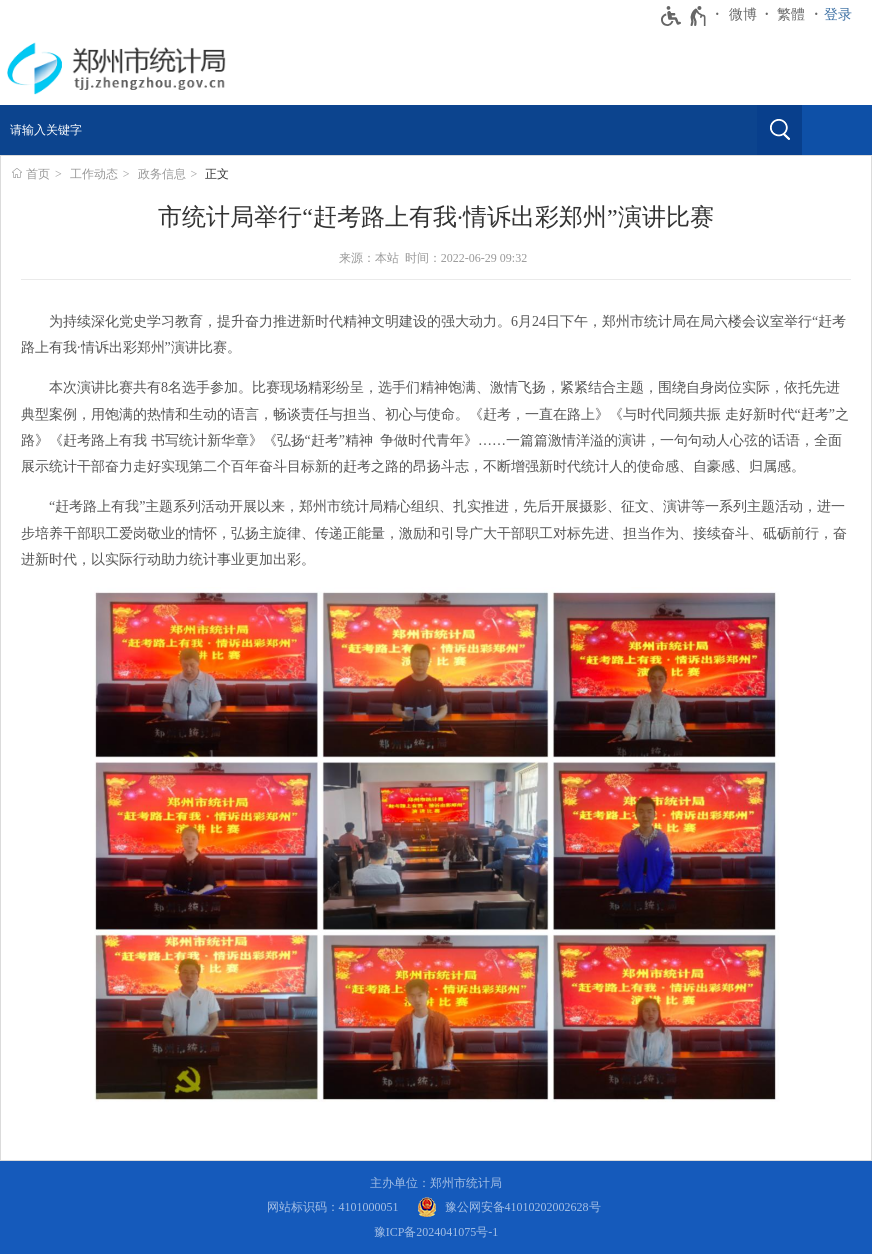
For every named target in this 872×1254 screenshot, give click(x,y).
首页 (38, 174)
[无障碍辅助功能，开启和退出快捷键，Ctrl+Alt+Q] (684, 16)
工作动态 (94, 174)
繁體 (791, 14)
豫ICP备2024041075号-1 (436, 1232)
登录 (838, 14)
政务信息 (162, 174)
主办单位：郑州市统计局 (436, 1183)
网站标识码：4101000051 (333, 1207)
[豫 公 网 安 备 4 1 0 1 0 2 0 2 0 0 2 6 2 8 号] (509, 1207)
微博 (743, 14)
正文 (217, 174)
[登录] (843, 15)
